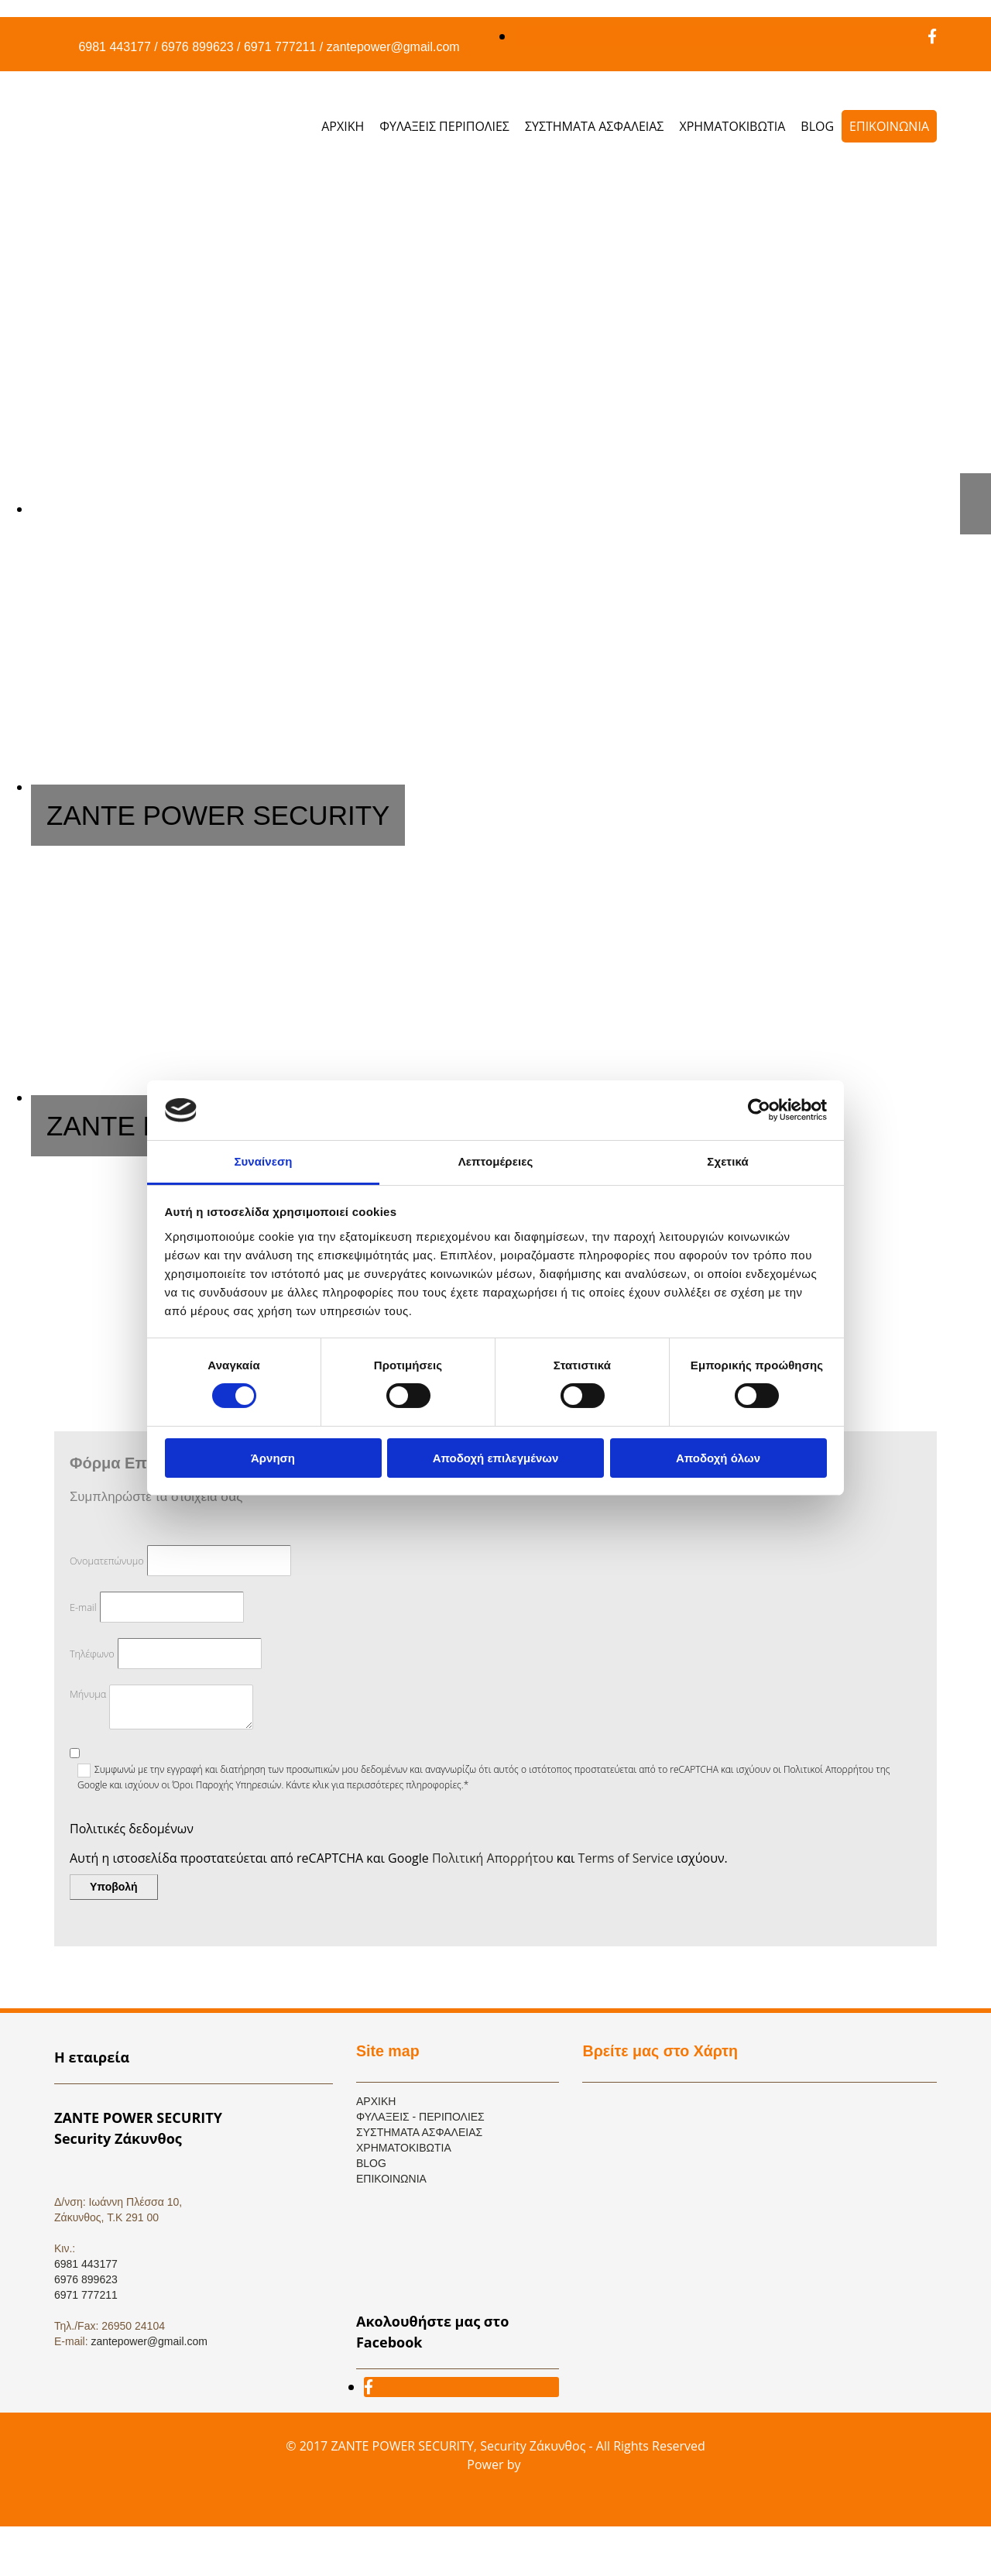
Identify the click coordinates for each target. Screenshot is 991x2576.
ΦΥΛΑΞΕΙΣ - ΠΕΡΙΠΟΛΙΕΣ (420, 2117)
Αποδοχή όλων (718, 1458)
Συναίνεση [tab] (263, 1161)
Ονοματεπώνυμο (107, 1561)
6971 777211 (280, 46)
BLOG (817, 126)
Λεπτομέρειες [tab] (495, 1161)
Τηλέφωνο (92, 1654)
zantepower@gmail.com (393, 46)
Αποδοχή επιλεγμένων (496, 1458)
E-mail (83, 1607)
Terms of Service (626, 1858)
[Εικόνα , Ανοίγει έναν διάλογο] (511, 508)
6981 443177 (114, 46)
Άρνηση (273, 1458)
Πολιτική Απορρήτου (493, 1858)
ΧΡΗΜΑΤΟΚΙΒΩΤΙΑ (732, 126)
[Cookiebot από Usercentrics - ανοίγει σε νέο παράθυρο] (759, 1109)
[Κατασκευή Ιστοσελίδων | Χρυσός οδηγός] (66, 2506)
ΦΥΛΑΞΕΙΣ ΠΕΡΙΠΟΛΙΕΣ (444, 126)
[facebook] (932, 36)
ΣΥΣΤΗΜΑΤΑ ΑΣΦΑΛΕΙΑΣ (594, 126)
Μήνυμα (88, 1694)
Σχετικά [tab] (727, 1161)
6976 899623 (197, 46)
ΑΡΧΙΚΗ (342, 126)
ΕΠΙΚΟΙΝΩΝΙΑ (889, 126)
